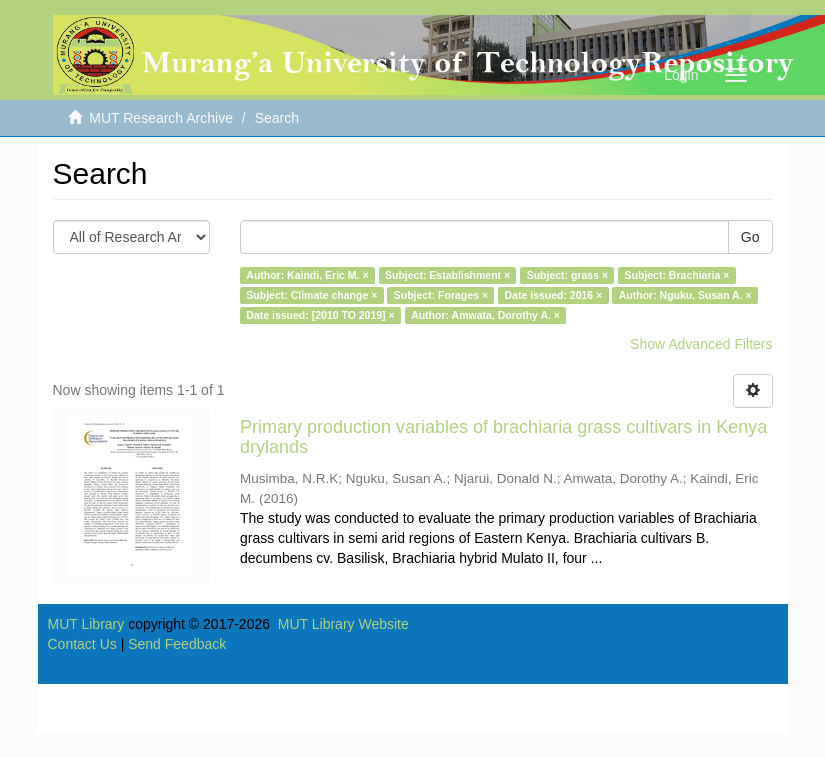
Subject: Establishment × (447, 275)
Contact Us (82, 644)
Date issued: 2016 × (554, 295)
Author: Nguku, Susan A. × (685, 295)
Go (750, 237)
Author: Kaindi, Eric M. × (307, 275)
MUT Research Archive (161, 118)
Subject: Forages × (441, 295)
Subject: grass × (567, 275)
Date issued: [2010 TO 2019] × (320, 315)
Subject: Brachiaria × (677, 275)
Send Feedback (177, 644)
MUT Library (86, 624)
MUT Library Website (343, 624)
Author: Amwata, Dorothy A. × (485, 315)
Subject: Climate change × (311, 295)
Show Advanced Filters (701, 344)
